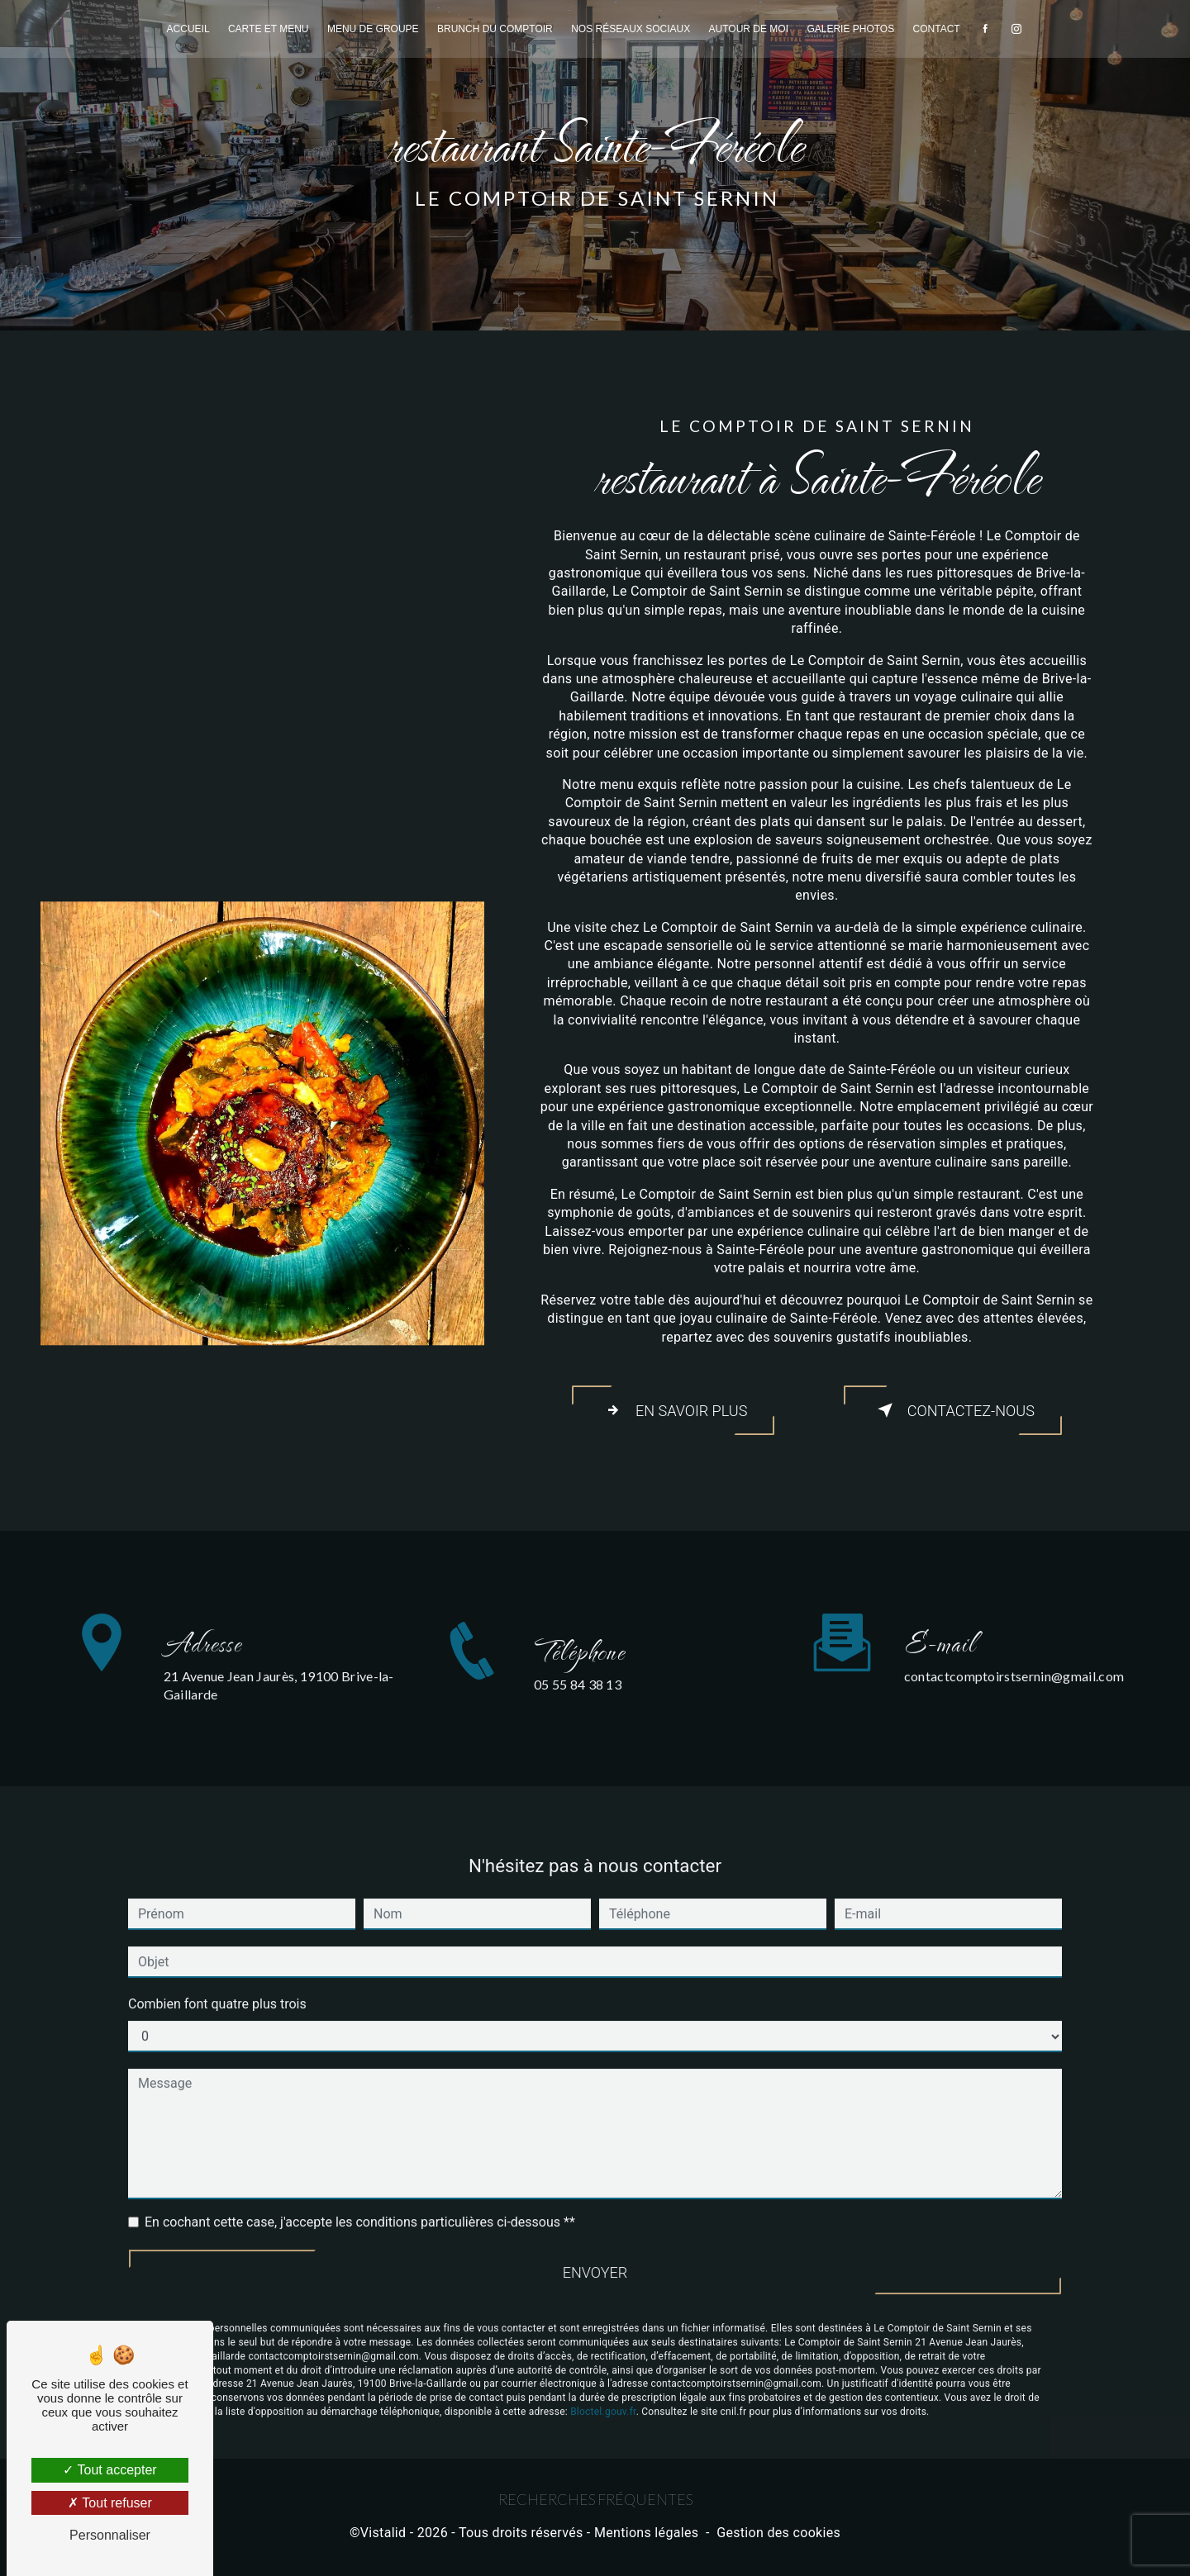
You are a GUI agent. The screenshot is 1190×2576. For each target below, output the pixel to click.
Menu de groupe (373, 29)
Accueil (188, 29)
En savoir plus (672, 1412)
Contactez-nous (953, 1412)
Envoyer (594, 2240)
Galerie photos (850, 29)
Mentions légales (646, 2540)
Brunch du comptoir (495, 29)
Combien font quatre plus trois (217, 1972)
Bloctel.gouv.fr (603, 2383)
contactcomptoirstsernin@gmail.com (1014, 1644)
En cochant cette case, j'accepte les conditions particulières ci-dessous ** (360, 2190)
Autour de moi (748, 29)
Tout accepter (109, 2470)
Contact (936, 29)
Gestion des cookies (778, 2540)
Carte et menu (268, 29)
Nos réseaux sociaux (630, 29)
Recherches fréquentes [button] (595, 2506)
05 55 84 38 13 (577, 1722)
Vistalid (383, 2540)
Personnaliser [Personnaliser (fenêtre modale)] (109, 2535)
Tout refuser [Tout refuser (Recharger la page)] (110, 2503)
